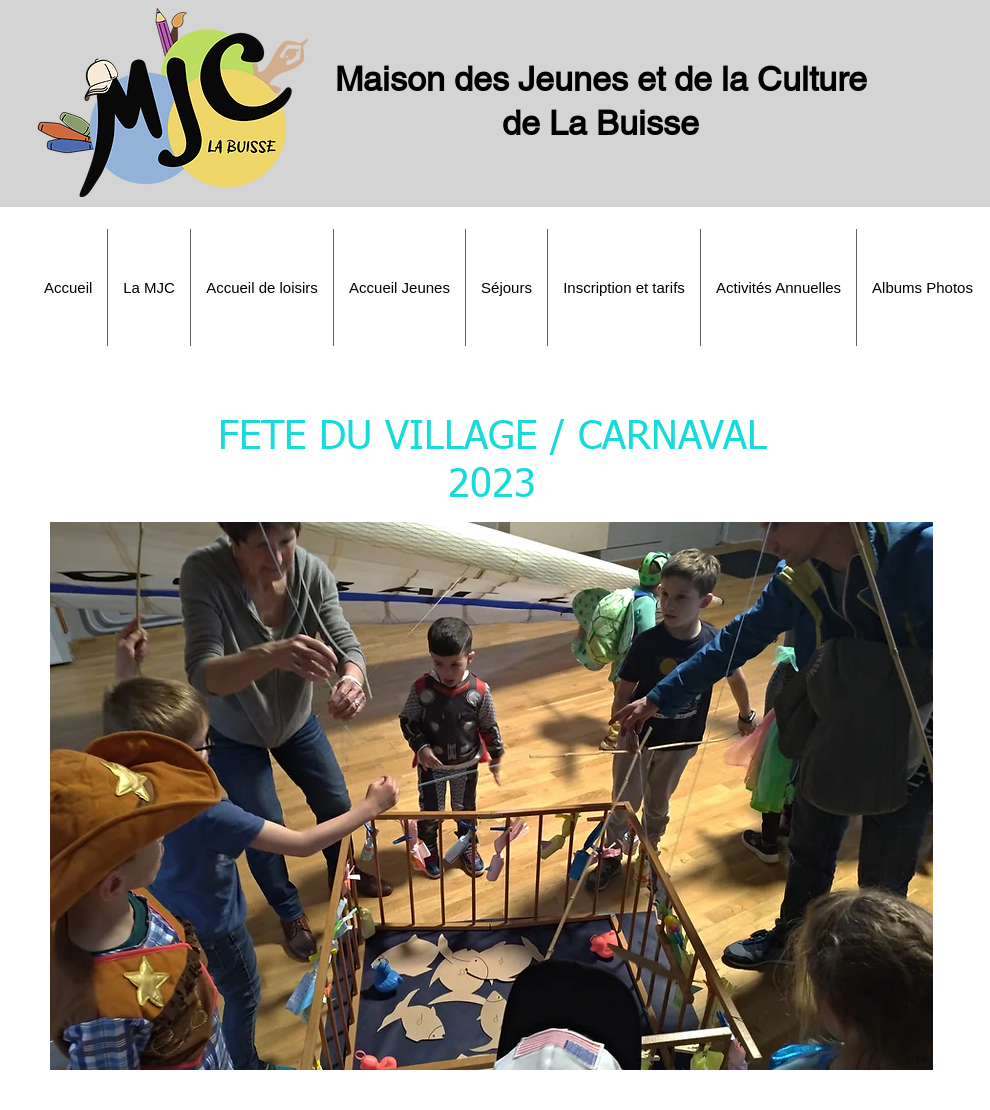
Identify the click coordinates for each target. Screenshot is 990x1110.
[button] (149, 287)
